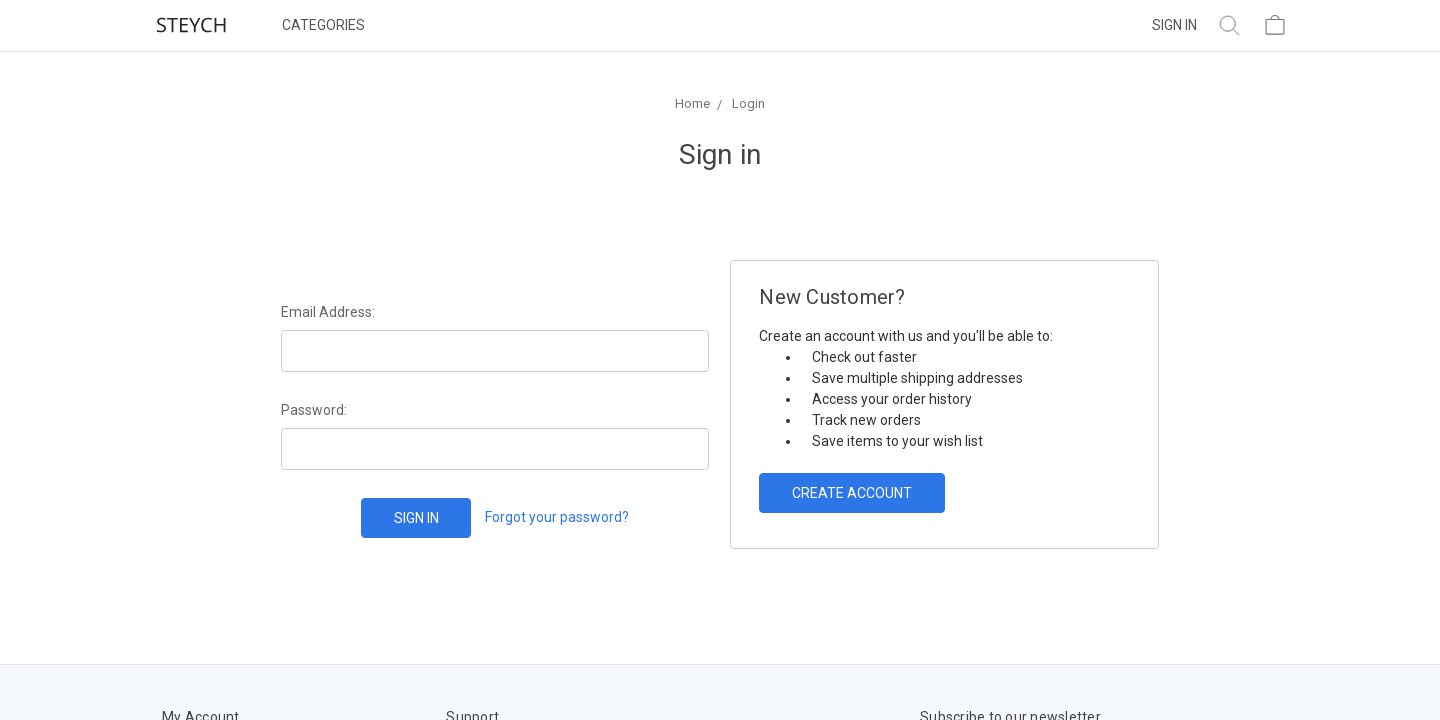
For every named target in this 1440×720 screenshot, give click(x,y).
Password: (314, 410)
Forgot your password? (557, 517)
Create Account (852, 493)
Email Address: (328, 312)
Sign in (1174, 25)
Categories (323, 25)
